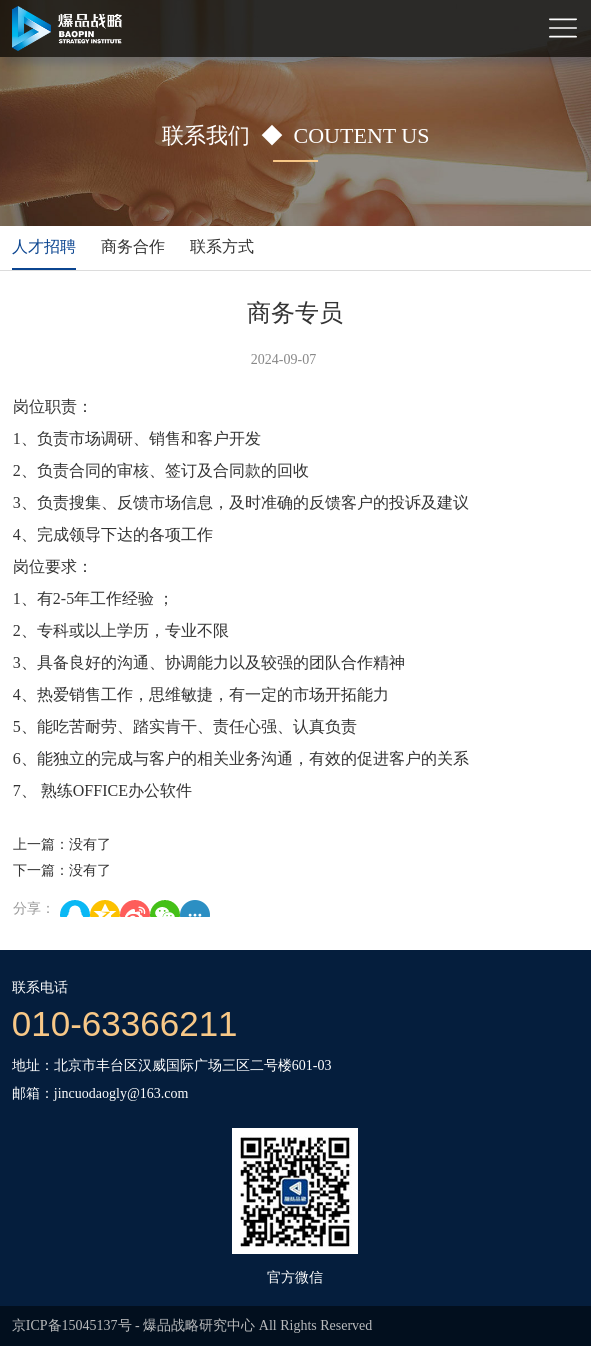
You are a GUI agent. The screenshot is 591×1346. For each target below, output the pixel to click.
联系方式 (222, 246)
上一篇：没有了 (62, 844)
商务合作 (133, 246)
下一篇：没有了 (62, 870)
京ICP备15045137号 (72, 1325)
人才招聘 (44, 246)
